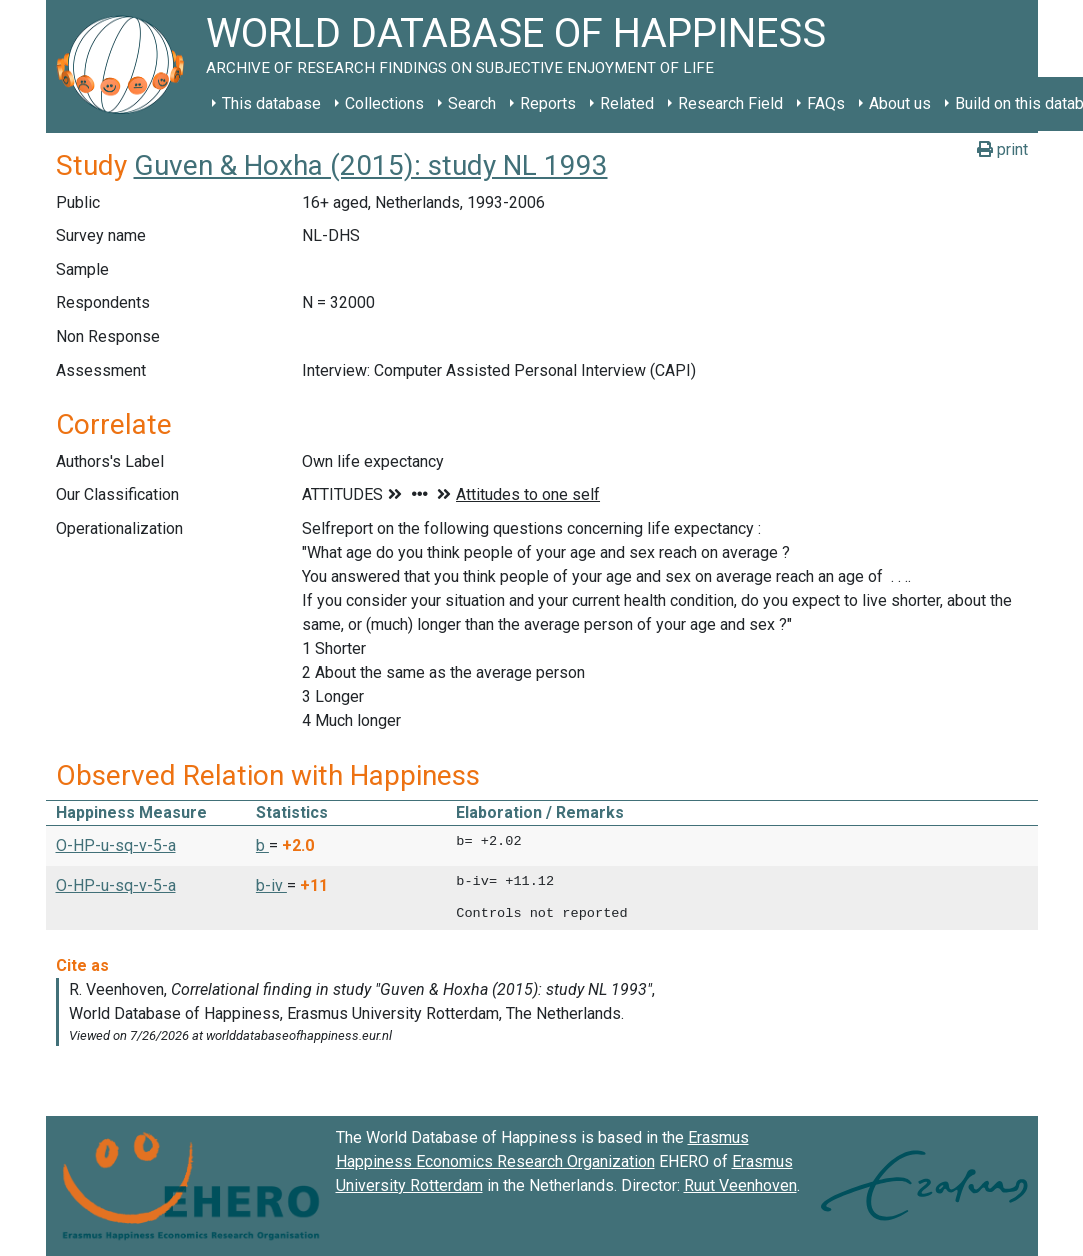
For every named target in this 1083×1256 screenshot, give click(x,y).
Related (627, 103)
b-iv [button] (271, 885)
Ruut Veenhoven (740, 1185)
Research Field (730, 103)
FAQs (826, 103)
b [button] (262, 845)
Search (472, 103)
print (1002, 149)
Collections (384, 103)
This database (271, 103)
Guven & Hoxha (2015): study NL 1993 (371, 165)
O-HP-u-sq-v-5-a (116, 845)
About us (900, 103)
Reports (548, 103)
